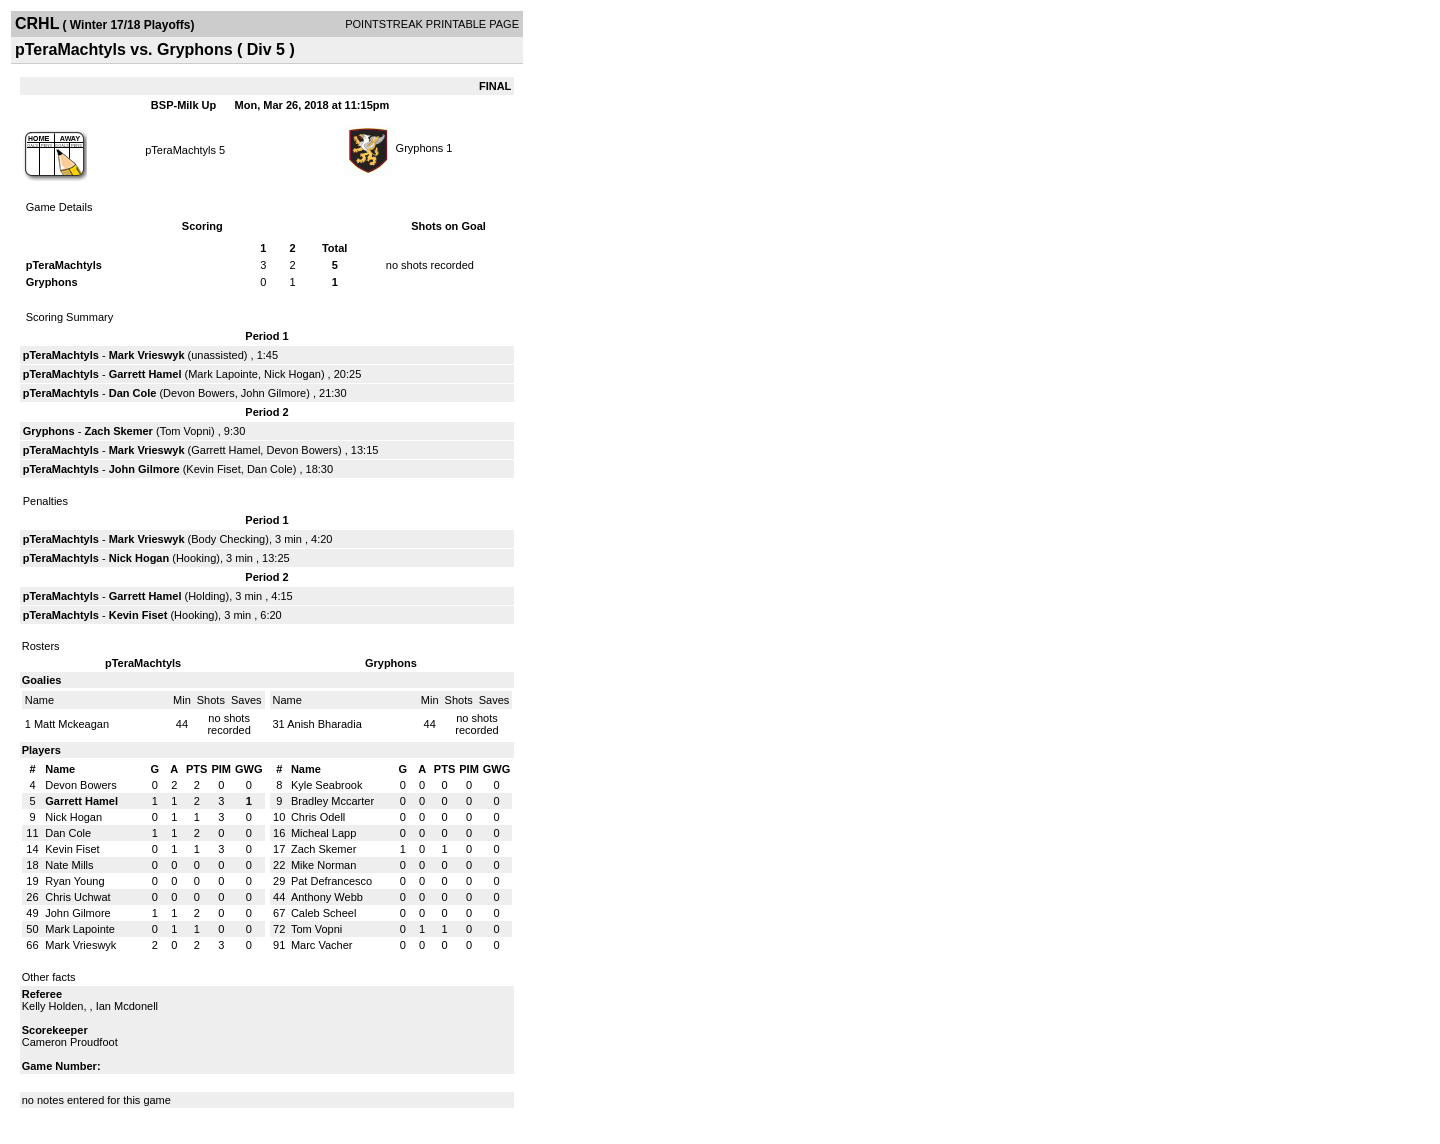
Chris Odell (318, 817)
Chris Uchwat (77, 897)
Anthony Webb (327, 897)
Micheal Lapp (323, 833)
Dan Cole (133, 393)
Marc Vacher (322, 945)
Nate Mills (69, 865)
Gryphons (420, 148)
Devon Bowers (199, 393)
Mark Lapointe (223, 374)
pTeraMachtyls (180, 150)
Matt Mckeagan (71, 724)
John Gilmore (273, 393)
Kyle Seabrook (327, 785)
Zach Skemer (118, 431)
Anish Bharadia (324, 724)
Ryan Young (74, 881)
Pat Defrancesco (331, 881)
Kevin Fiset (213, 469)
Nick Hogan (292, 374)
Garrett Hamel (145, 374)
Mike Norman (323, 865)
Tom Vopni (185, 431)
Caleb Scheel (323, 913)
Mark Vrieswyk (147, 355)
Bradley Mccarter (332, 801)
